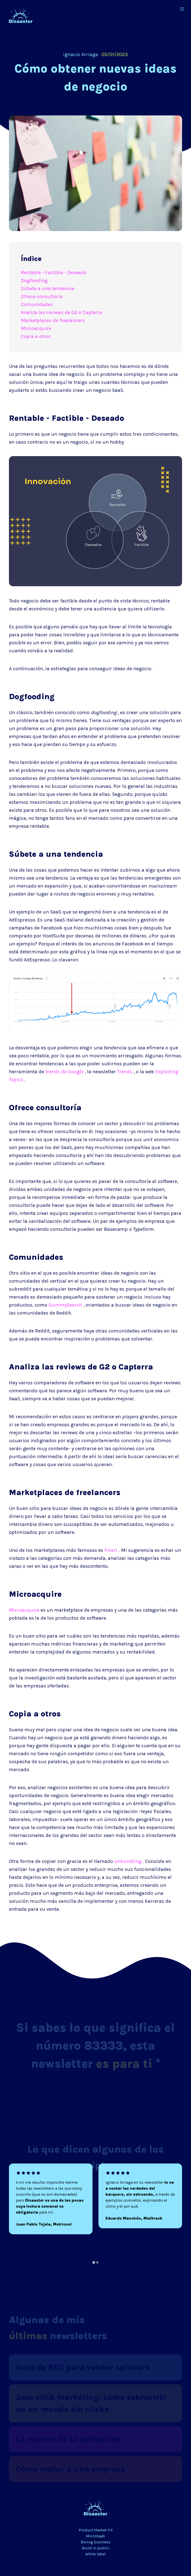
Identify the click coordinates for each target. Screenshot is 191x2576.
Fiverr (111, 1550)
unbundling (128, 1861)
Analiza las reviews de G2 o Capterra (61, 312)
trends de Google (65, 1072)
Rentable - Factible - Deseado (54, 272)
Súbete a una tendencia (47, 288)
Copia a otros (36, 336)
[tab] (93, 2262)
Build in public (95, 2548)
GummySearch (65, 1305)
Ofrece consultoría (42, 296)
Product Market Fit (96, 2530)
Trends (125, 1072)
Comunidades (37, 304)
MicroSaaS (95, 2536)
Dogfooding (34, 280)
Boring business (95, 2542)
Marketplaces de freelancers (53, 320)
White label (95, 2554)
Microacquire (36, 328)
